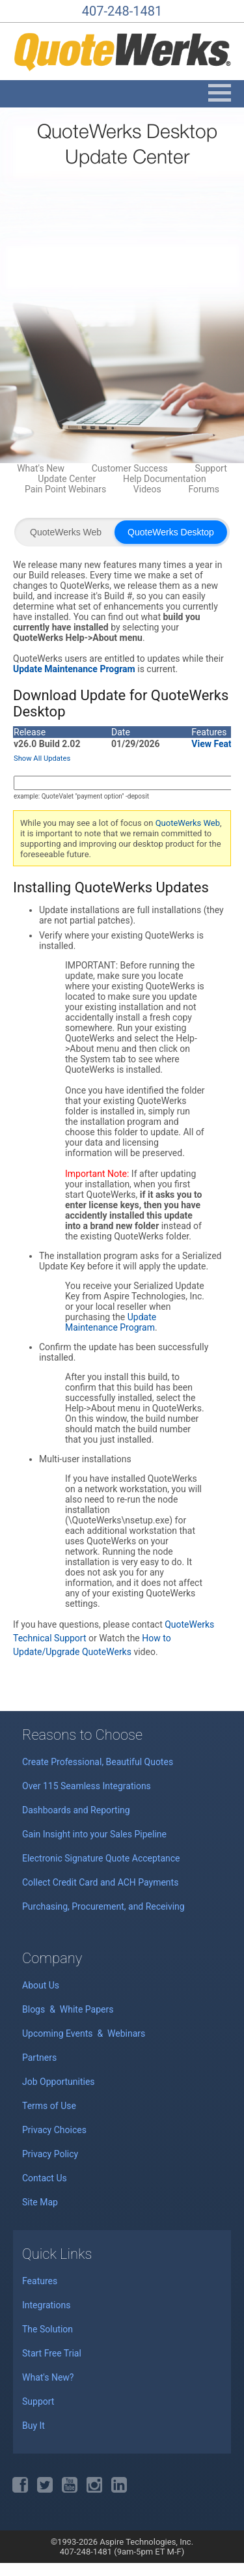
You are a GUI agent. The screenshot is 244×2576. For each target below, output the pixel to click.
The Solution (47, 2329)
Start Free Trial (51, 2353)
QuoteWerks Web (66, 532)
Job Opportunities (58, 2081)
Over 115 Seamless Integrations (86, 1786)
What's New (40, 468)
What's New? (48, 2377)
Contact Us (44, 2178)
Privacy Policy (50, 2154)
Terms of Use (49, 2106)
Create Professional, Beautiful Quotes (97, 1762)
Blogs (34, 2009)
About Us (40, 1985)
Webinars (126, 2033)
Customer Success (130, 468)
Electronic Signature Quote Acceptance (101, 1858)
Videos (147, 489)
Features (39, 2281)
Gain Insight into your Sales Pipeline (94, 1834)
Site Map (40, 2202)
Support (210, 468)
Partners (39, 2057)
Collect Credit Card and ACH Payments (100, 1882)
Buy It (33, 2425)
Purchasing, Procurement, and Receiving (103, 1906)
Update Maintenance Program (110, 1322)
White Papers (87, 2009)
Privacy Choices (54, 2130)
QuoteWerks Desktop (171, 532)
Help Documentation (164, 479)
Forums (203, 489)
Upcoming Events (58, 2033)
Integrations (46, 2305)
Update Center (67, 479)
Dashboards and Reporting (76, 1810)
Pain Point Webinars (65, 489)
